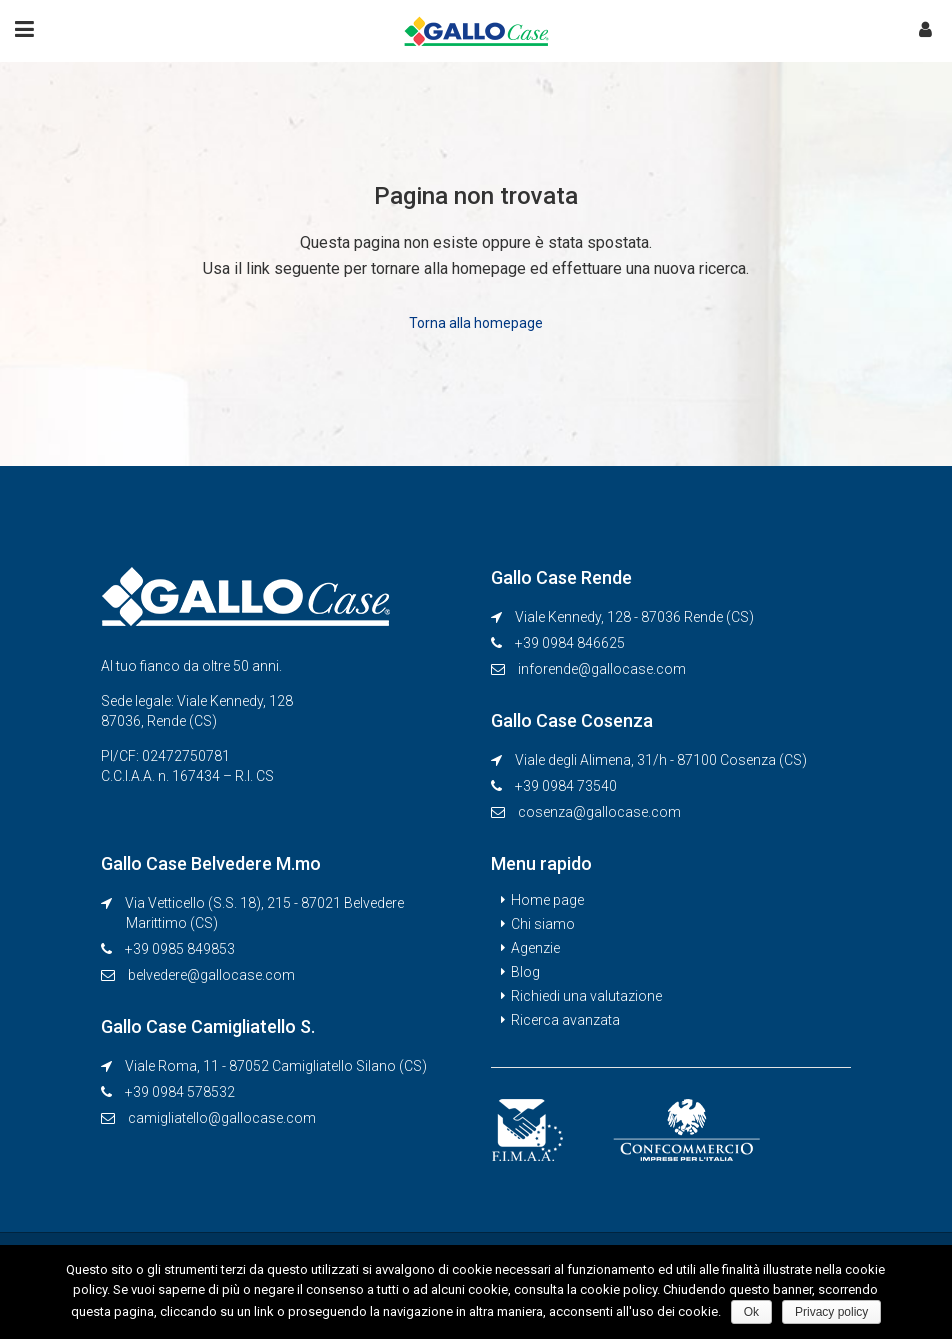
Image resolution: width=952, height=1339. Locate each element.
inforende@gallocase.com (602, 669)
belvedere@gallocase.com (211, 975)
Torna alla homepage (476, 323)
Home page (547, 900)
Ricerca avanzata (565, 1020)
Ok (751, 1312)
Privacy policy (831, 1312)
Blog (525, 972)
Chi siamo (543, 924)
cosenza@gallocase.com (599, 812)
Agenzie (535, 948)
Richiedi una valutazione (586, 996)
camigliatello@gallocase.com (222, 1118)
